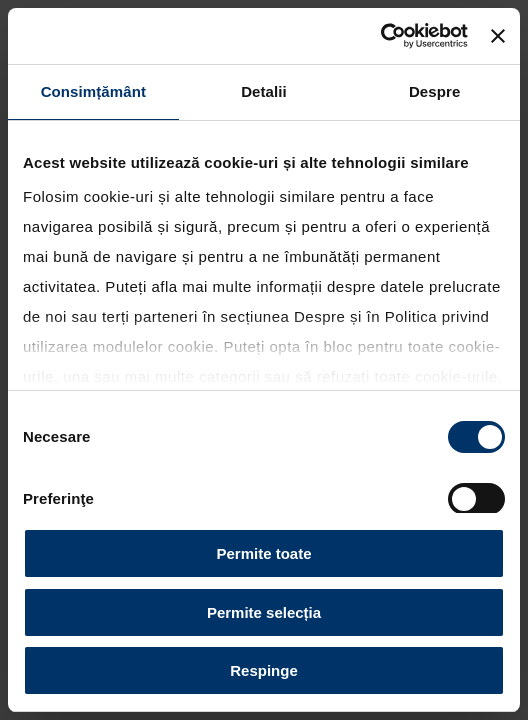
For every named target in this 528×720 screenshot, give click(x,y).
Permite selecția (264, 612)
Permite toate (263, 553)
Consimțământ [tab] (93, 91)
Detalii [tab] (264, 91)
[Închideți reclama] (498, 36)
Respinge (264, 670)
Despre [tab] (434, 91)
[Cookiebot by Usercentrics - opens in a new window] (380, 36)
